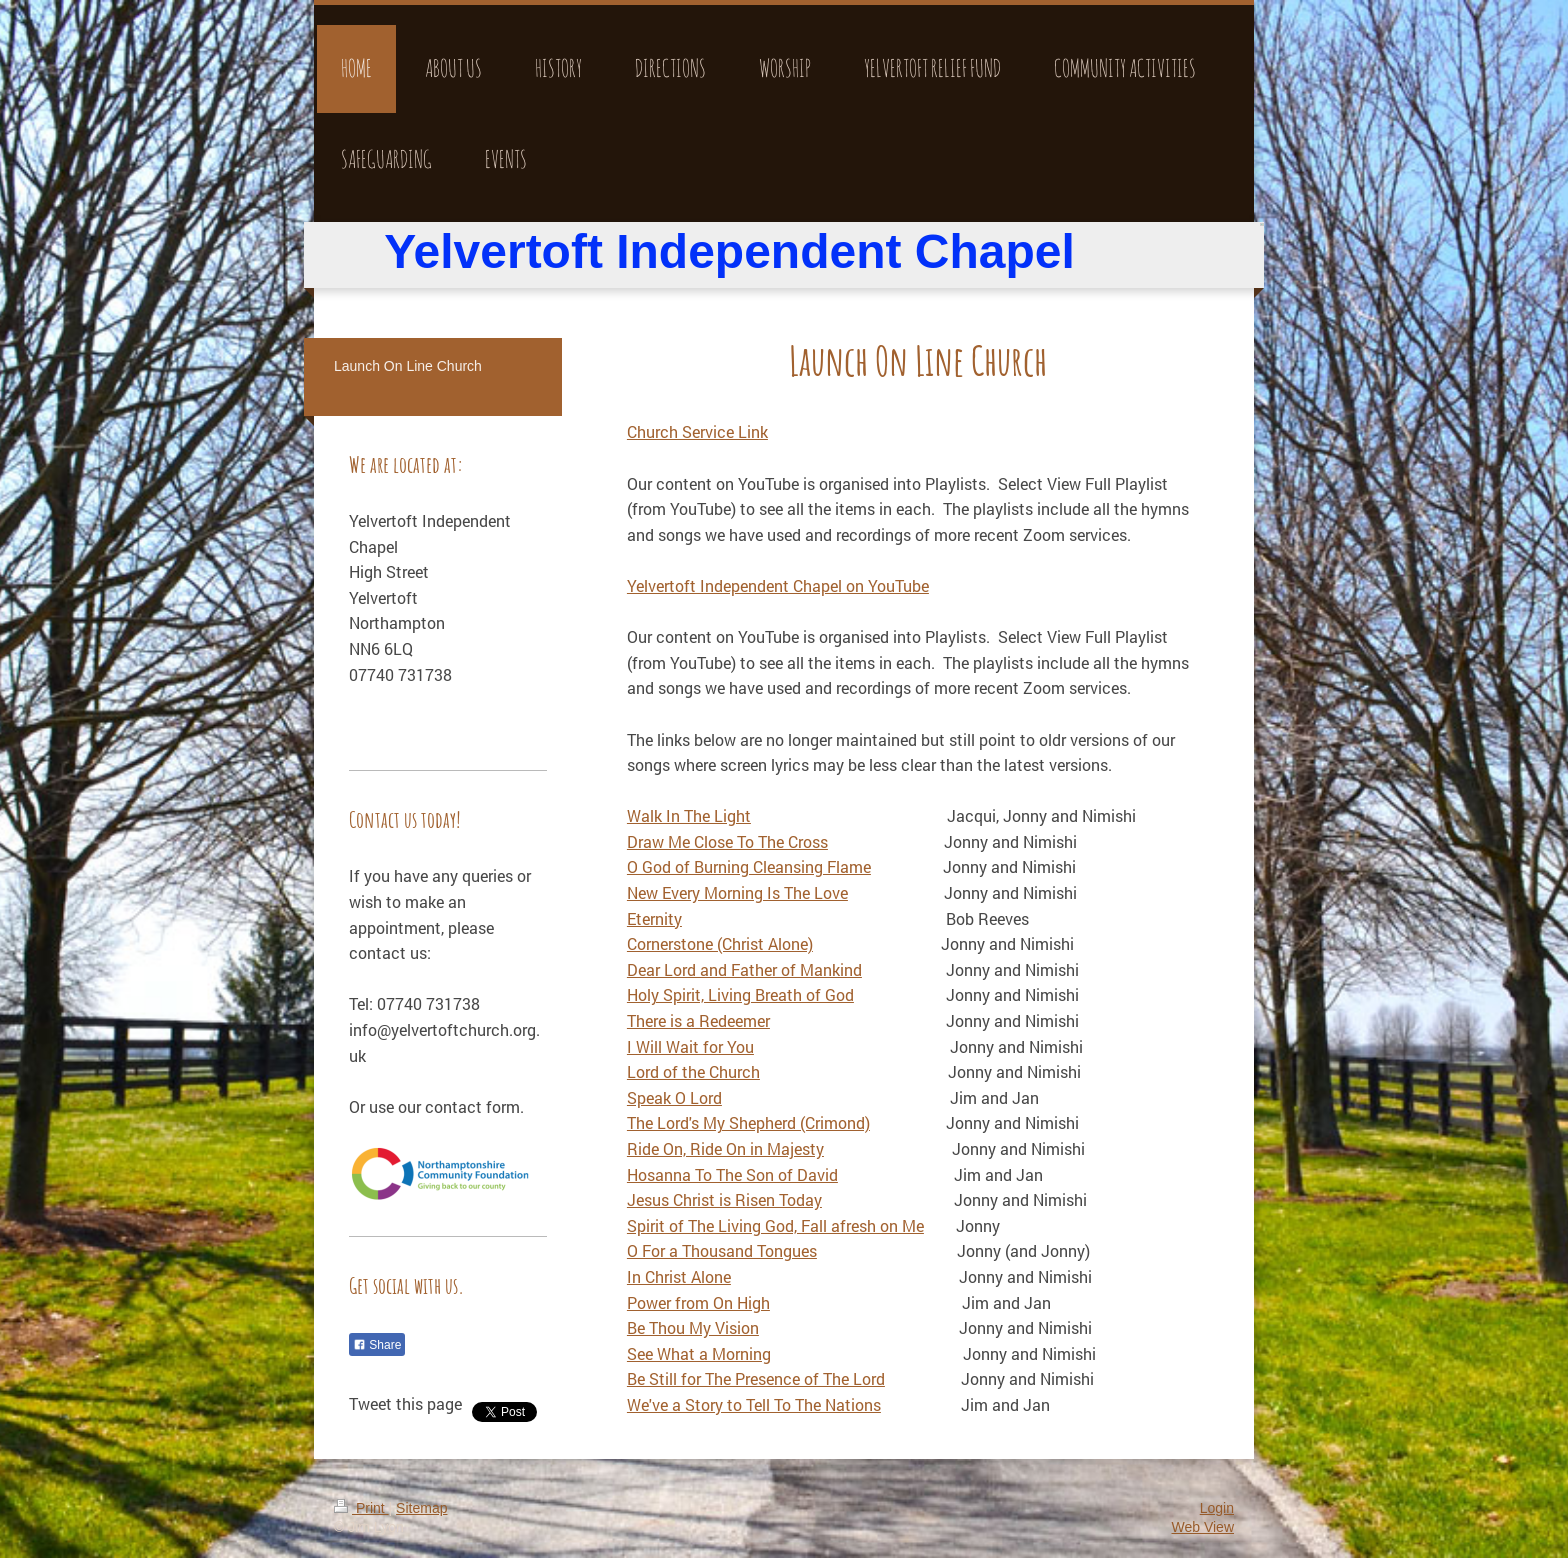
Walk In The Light (689, 815)
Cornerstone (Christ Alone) (720, 943)
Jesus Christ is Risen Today (724, 1199)
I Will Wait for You (690, 1046)
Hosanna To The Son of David (732, 1174)
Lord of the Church (693, 1071)
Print (361, 1508)
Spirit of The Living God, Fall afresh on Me (775, 1225)
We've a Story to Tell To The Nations (754, 1404)
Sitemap (421, 1508)
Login (1217, 1508)
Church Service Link (697, 431)
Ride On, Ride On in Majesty (725, 1148)
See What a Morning (699, 1353)
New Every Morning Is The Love (737, 892)
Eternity (654, 918)
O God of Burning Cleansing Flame (749, 866)
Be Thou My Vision (693, 1327)
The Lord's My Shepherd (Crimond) (748, 1122)
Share (377, 1345)
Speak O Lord (674, 1097)
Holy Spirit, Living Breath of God (740, 994)
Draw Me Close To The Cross (727, 841)
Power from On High (698, 1302)
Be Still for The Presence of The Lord (756, 1378)
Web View (1202, 1527)
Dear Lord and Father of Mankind (744, 969)
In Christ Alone (679, 1276)
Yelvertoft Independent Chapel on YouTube (778, 585)
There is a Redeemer (698, 1020)
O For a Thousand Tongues (722, 1250)
